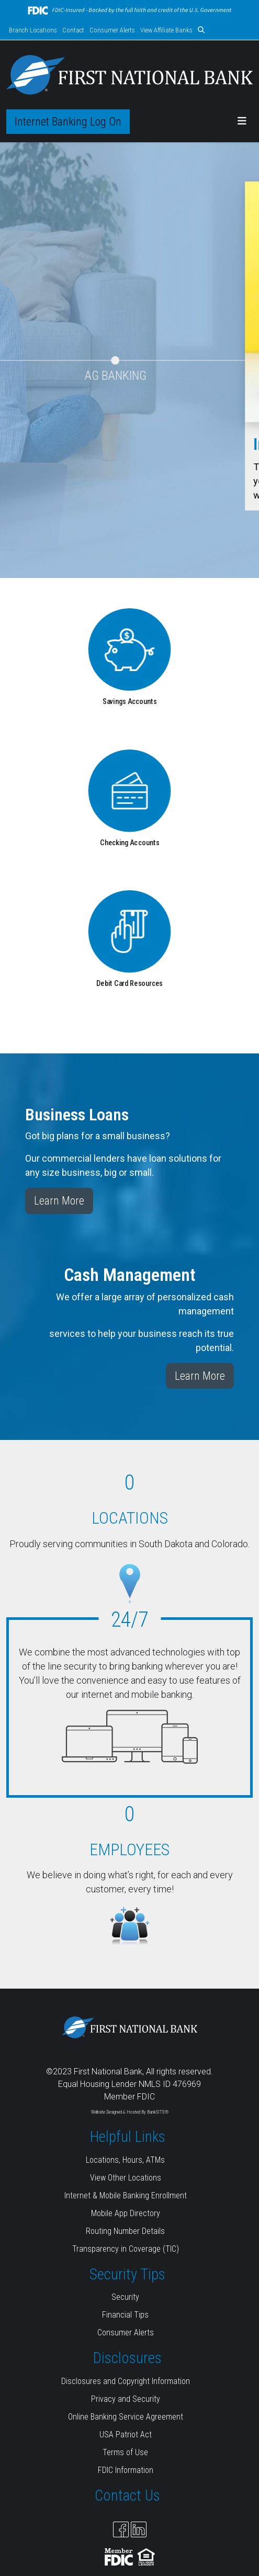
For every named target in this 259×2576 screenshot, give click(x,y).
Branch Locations (33, 30)
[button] (201, 30)
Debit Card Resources (129, 983)
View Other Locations (125, 2178)
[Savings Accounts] (129, 648)
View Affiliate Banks (166, 30)
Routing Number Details (125, 2231)
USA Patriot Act (125, 2434)
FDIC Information (125, 2470)
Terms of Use (125, 2452)
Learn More (59, 1200)
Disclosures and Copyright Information (125, 2381)
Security (125, 2297)
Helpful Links (127, 2137)
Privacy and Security (125, 2399)
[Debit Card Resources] (129, 931)
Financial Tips (125, 2315)
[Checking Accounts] (129, 790)
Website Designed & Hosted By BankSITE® (129, 2112)
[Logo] (129, 75)
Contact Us (127, 2495)
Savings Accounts (130, 701)
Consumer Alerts (112, 30)
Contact (73, 30)
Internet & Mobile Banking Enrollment (125, 2195)
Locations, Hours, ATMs (125, 2160)
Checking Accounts (130, 842)
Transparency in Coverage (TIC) (125, 2249)
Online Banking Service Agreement (125, 2417)
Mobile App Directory (125, 2213)
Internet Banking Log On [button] (68, 121)
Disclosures (127, 2358)
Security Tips (127, 2274)
